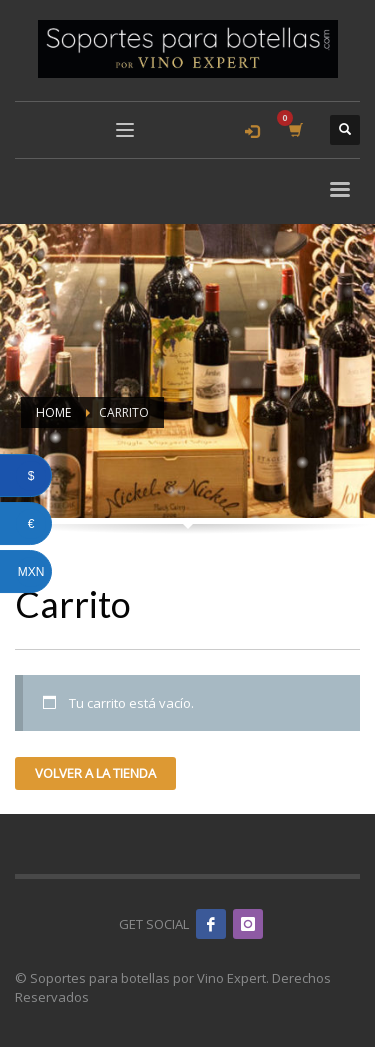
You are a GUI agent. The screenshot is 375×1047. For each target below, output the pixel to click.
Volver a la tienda (95, 773)
